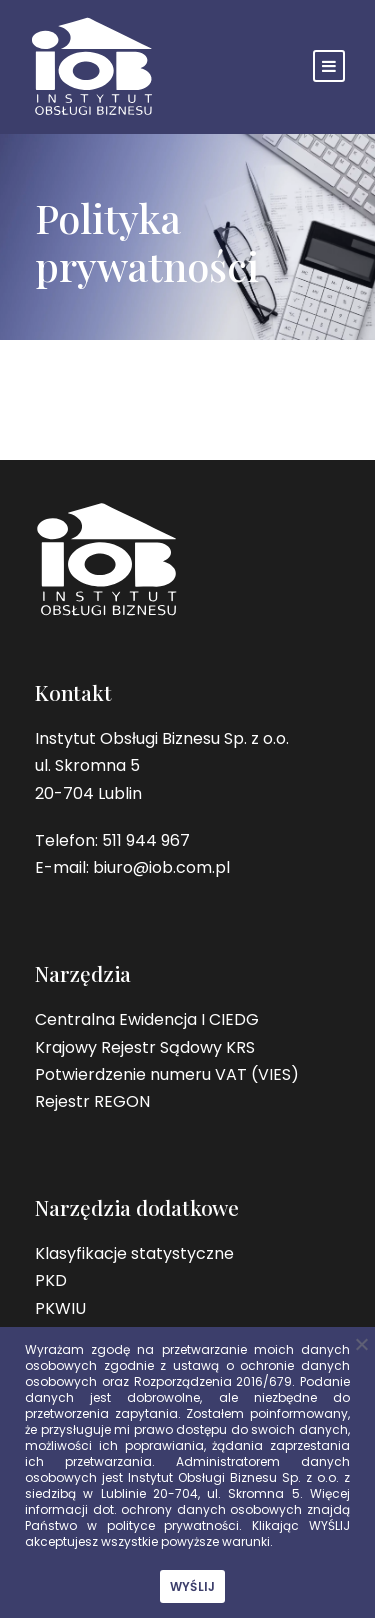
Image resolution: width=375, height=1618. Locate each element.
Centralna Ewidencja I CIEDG (147, 1019)
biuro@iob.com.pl (161, 867)
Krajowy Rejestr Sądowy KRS (145, 1047)
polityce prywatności (173, 1525)
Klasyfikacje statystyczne (134, 1253)
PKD (51, 1280)
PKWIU (60, 1308)
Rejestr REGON (92, 1101)
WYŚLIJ (193, 1586)
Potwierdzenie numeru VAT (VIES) (167, 1074)
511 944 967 (146, 840)
